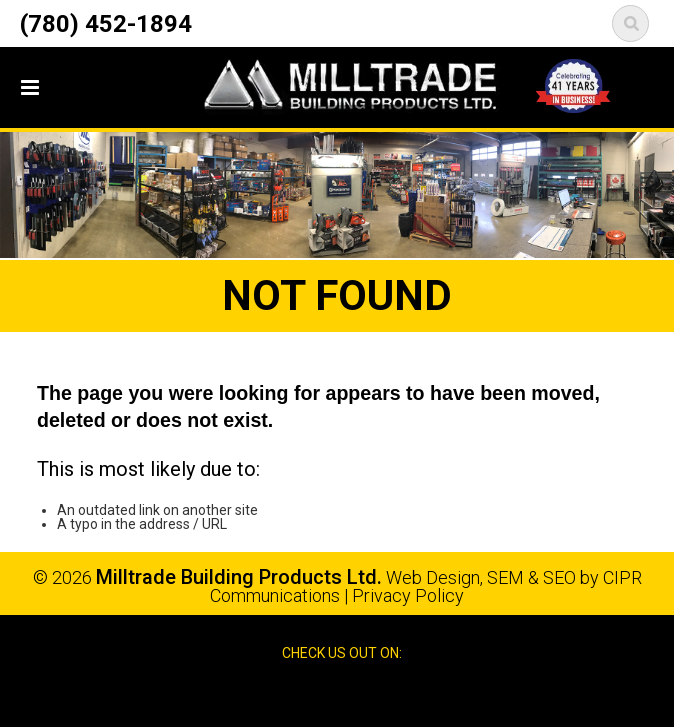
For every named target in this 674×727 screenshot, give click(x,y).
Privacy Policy (408, 595)
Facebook (318, 694)
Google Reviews (359, 694)
